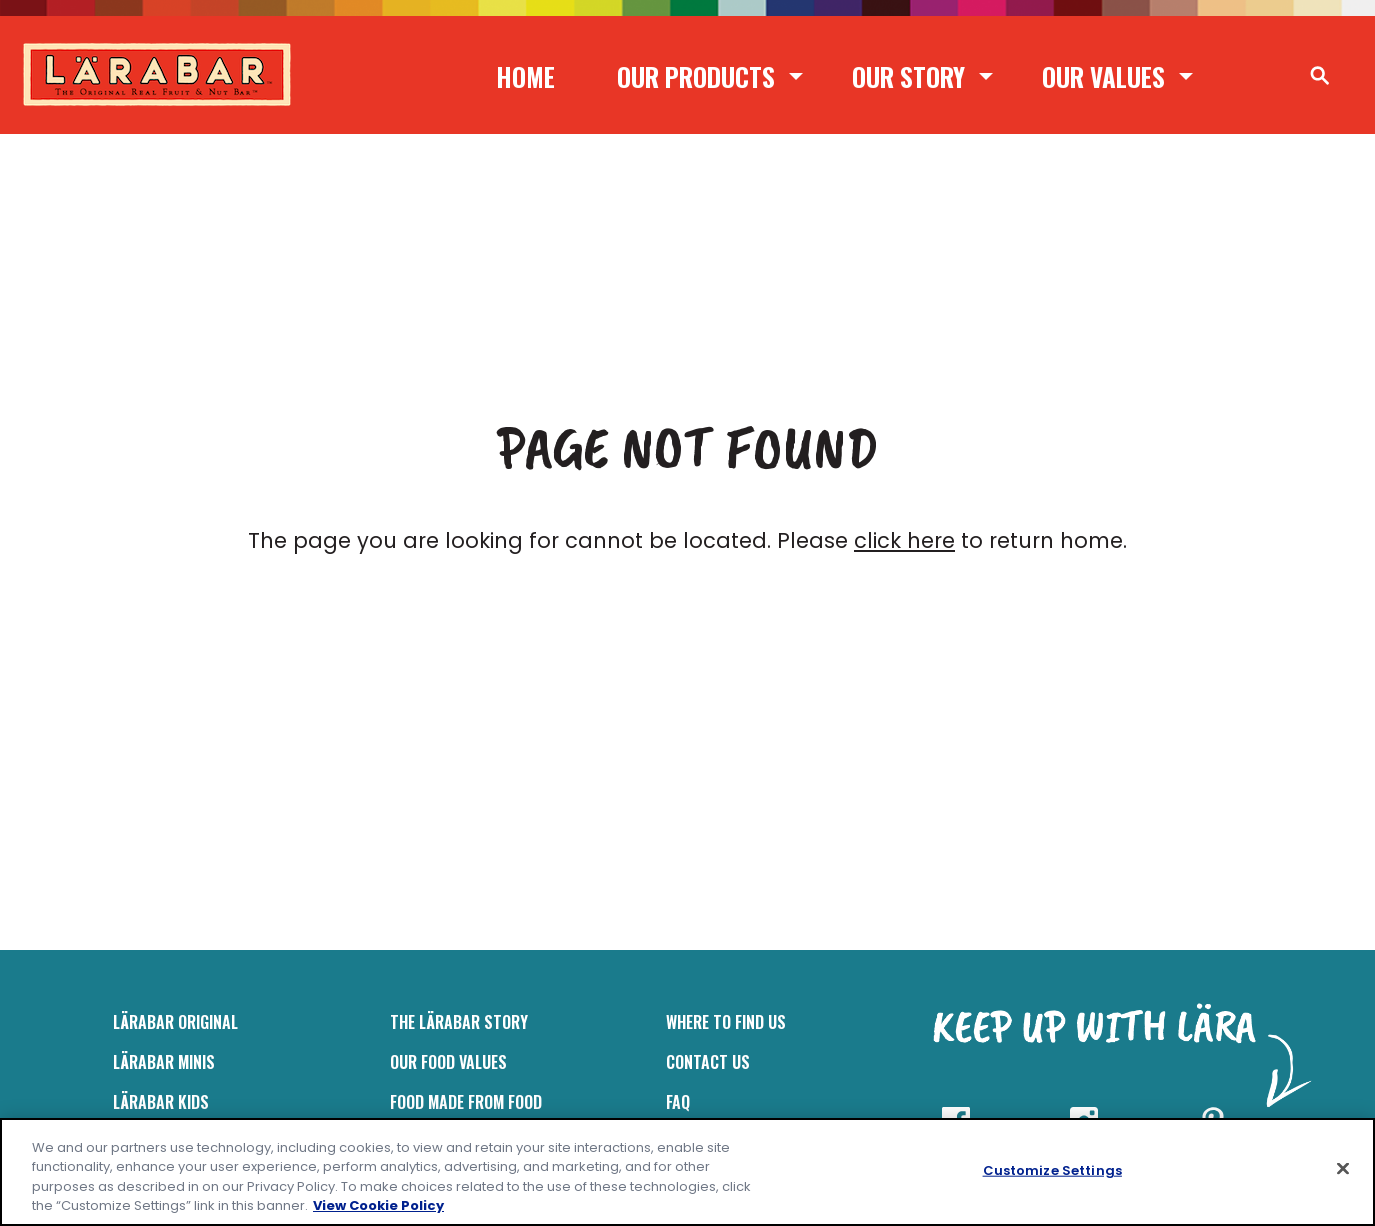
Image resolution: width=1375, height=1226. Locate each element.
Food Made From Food (466, 1102)
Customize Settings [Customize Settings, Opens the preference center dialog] (1052, 1170)
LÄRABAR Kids (161, 1102)
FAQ (678, 1102)
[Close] (1343, 1168)
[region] (687, 1172)
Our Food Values (448, 1062)
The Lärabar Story (459, 1022)
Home (525, 76)
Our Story (908, 76)
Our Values (1103, 76)
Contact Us (708, 1062)
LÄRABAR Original (175, 1022)
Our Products (696, 76)
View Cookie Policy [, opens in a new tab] (378, 1205)
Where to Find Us (726, 1022)
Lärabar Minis (164, 1062)
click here (904, 540)
